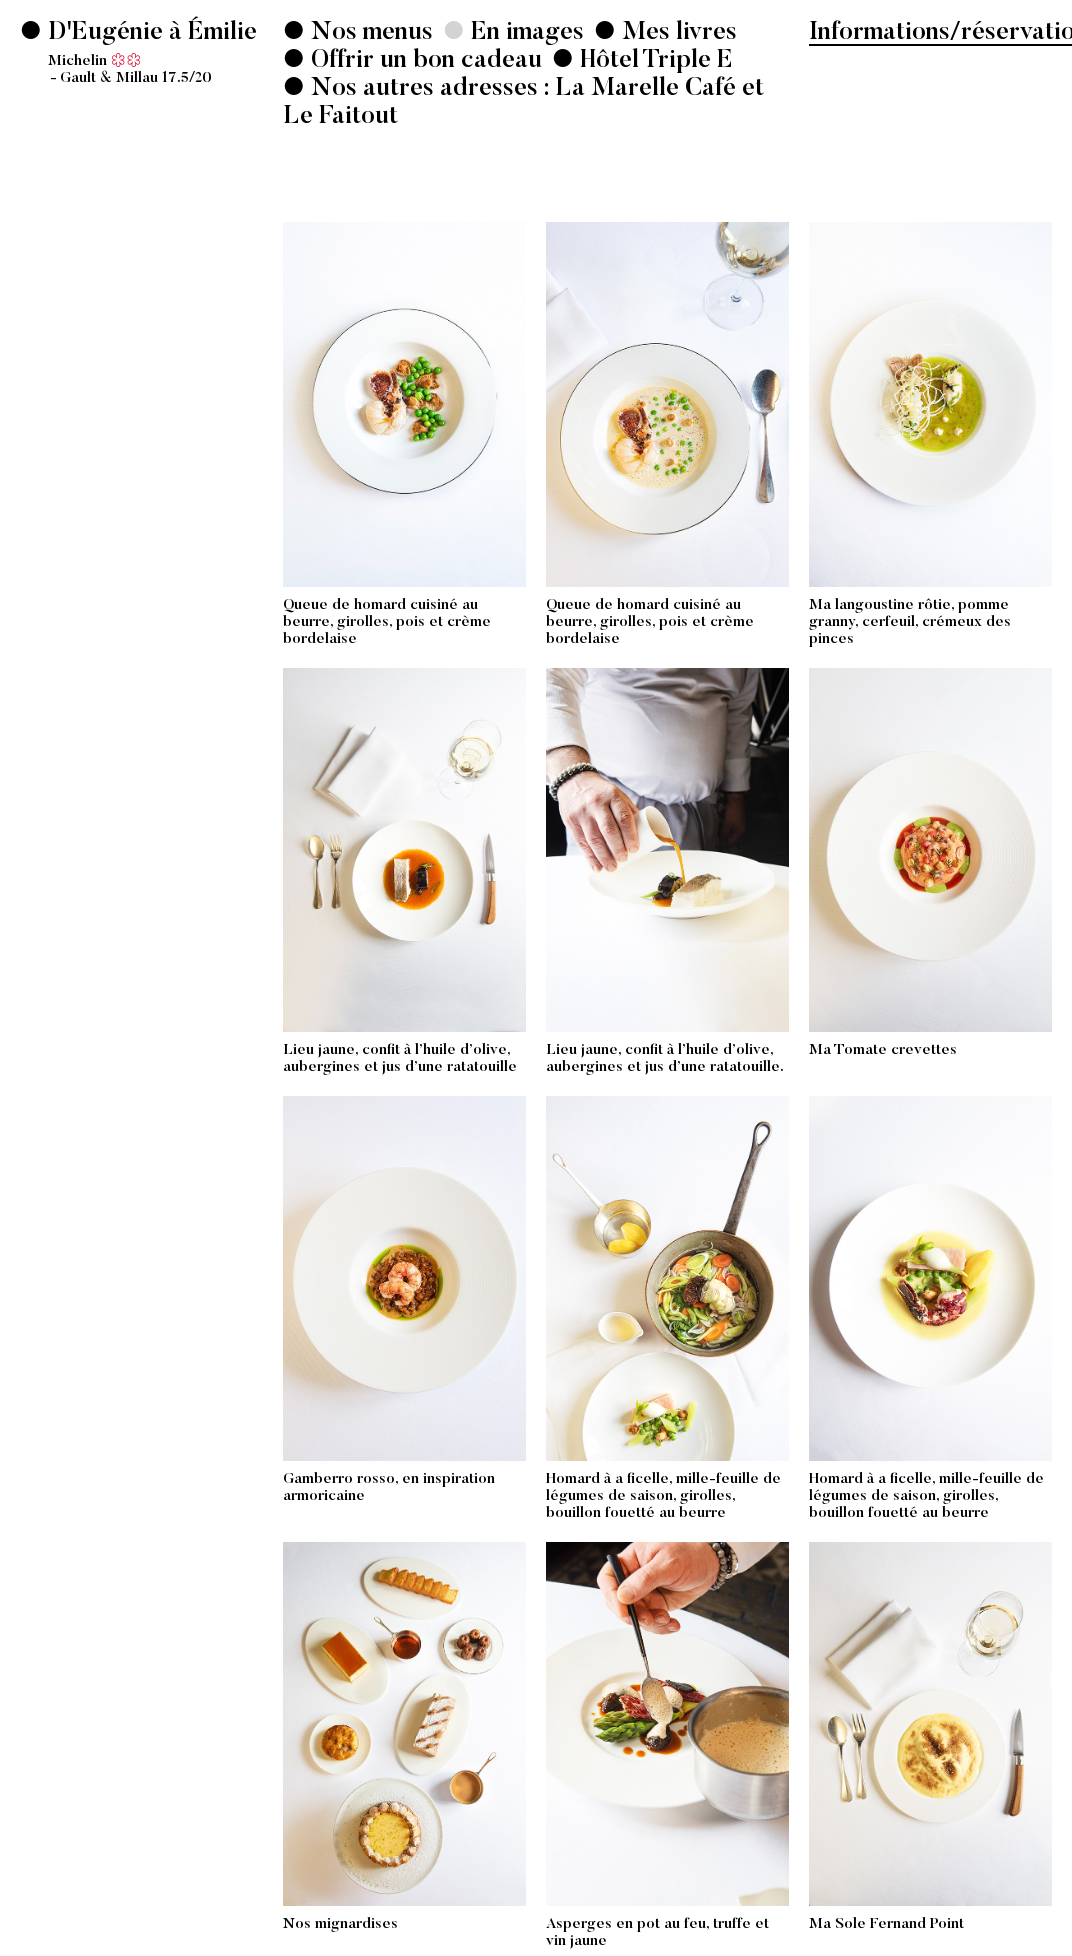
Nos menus (369, 33)
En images (524, 33)
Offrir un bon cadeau (423, 61)
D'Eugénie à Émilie (152, 54)
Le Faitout (340, 117)
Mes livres (676, 33)
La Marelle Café (645, 89)
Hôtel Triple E (656, 61)
